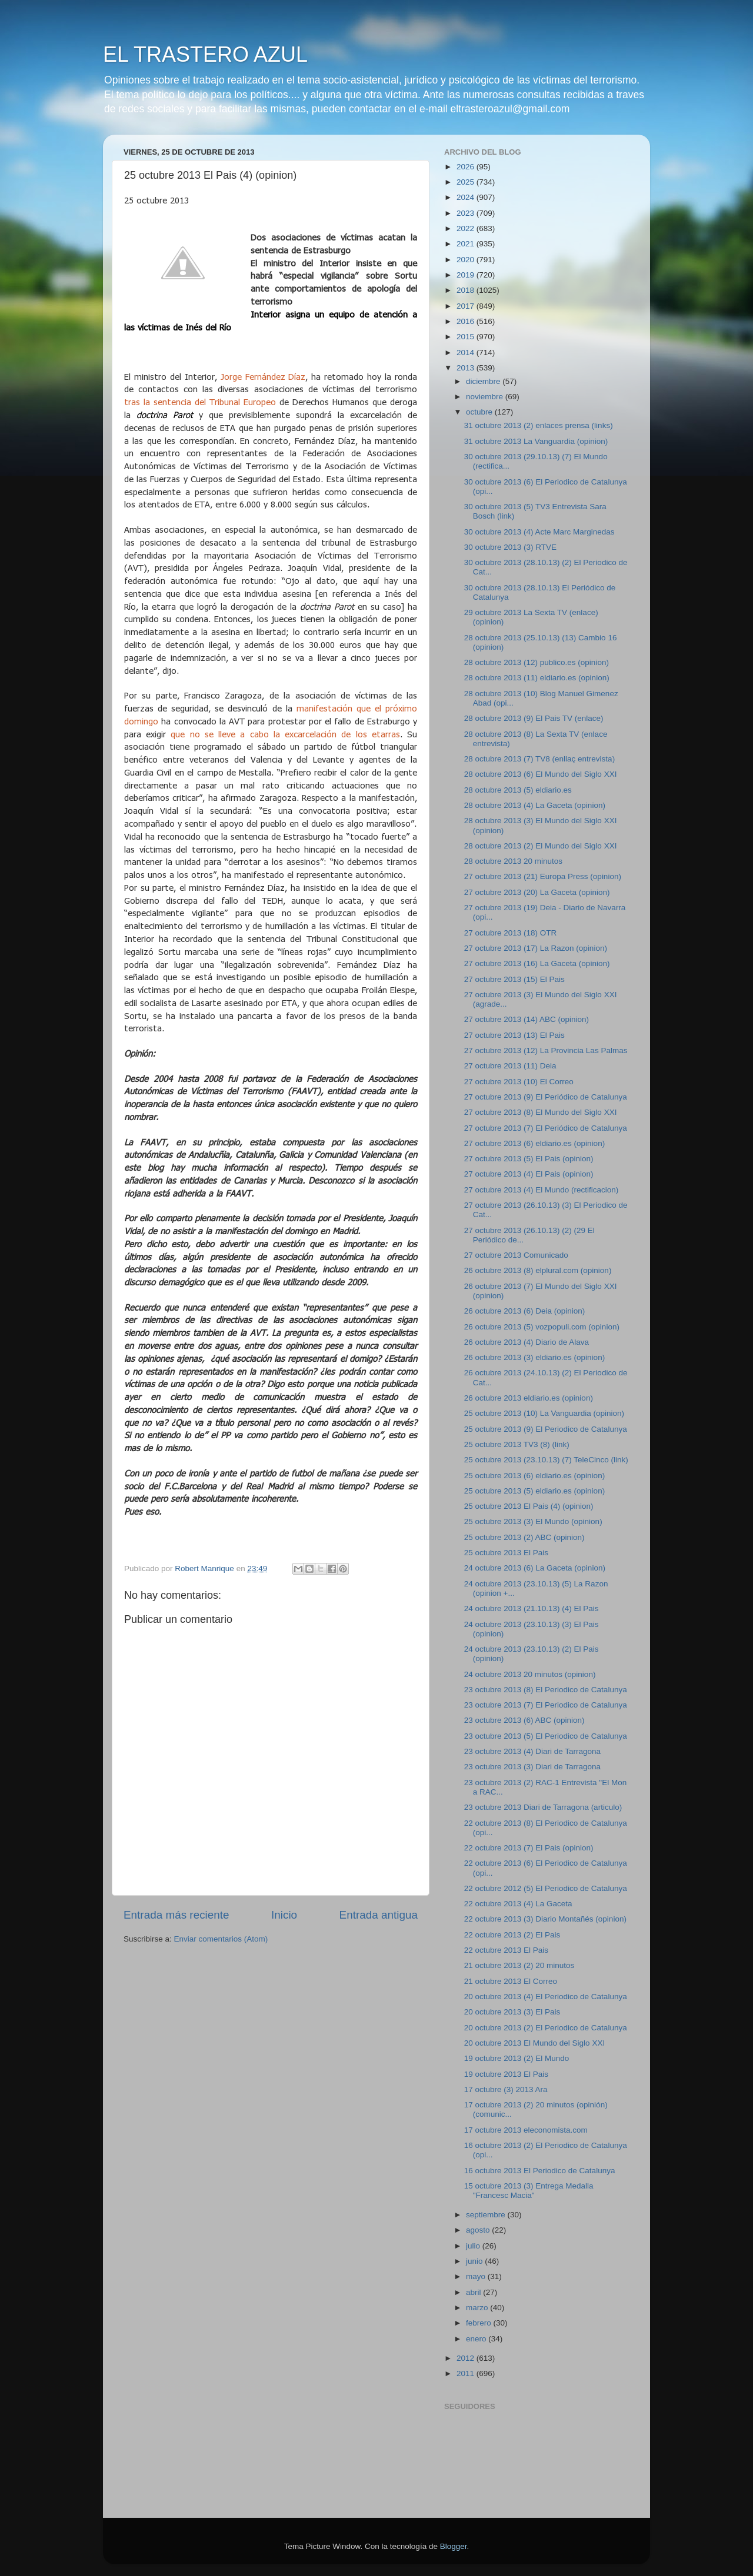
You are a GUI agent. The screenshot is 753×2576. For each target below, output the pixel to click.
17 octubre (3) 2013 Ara (506, 2089)
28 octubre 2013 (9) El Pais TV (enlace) (534, 718)
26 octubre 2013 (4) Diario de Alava (526, 1342)
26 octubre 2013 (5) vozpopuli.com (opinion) (541, 1326)
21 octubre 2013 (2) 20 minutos (519, 1965)
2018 (467, 290)
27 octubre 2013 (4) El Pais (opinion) (529, 1174)
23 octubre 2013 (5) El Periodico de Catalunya (545, 1736)
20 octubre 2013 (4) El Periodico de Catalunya (545, 1996)
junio (475, 2261)
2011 (467, 2373)
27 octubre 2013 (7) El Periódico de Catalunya (545, 1128)
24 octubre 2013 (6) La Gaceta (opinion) (534, 1567)
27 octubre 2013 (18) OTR (510, 932)
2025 (467, 182)
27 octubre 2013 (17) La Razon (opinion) (535, 948)
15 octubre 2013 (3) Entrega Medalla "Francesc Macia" (529, 2190)
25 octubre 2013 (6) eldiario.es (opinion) (534, 1475)
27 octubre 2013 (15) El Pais (514, 979)
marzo (478, 2307)
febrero (480, 2322)
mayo (477, 2276)
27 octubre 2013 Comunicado (516, 1255)
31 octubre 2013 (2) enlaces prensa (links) (538, 425)
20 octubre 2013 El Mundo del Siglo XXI (534, 2043)
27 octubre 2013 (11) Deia (510, 1065)
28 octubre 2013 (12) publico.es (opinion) (536, 662)
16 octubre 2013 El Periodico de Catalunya (539, 2170)
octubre (480, 411)
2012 (467, 2358)
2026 (467, 166)
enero (477, 2338)
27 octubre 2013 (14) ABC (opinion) (526, 1019)
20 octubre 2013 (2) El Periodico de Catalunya (545, 2027)
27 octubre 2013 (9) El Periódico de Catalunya (545, 1096)
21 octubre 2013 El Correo (510, 1981)
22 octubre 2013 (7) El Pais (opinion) (529, 1847)
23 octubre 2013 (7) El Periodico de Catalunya (545, 1704)
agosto (479, 2230)
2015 (467, 336)
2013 (467, 367)
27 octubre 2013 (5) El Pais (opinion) (529, 1158)
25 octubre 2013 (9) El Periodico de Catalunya (545, 1429)
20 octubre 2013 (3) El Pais (512, 2011)
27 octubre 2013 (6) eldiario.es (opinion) (534, 1143)
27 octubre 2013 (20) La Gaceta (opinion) (537, 892)
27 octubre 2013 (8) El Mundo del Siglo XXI (540, 1112)
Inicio (284, 1915)
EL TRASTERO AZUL (205, 54)
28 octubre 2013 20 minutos (513, 861)
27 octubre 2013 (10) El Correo (519, 1081)
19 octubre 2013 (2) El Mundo (516, 2058)
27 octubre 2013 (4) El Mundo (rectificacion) (541, 1189)
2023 (467, 213)
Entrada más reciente (176, 1915)
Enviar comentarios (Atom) (221, 1938)
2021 (467, 243)
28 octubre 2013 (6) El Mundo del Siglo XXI (540, 774)
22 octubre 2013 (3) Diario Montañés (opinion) (545, 1919)
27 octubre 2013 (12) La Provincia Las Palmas (546, 1050)
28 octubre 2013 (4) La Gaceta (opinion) (534, 805)
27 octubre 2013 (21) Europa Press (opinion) (542, 876)
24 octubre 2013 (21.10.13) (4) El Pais (531, 1608)
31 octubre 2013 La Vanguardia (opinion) (536, 441)
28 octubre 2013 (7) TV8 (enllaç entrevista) (539, 758)
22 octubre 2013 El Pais (506, 1950)
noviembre (485, 396)
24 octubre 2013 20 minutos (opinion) (530, 1674)
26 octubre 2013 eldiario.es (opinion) (528, 1398)
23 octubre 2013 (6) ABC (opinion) (524, 1720)
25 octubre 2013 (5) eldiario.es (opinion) (534, 1490)
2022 (467, 228)
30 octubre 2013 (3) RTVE (510, 547)
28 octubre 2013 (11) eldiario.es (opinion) (536, 677)
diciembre (484, 381)
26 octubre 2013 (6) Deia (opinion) (524, 1311)
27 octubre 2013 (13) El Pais (514, 1035)
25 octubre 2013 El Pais (506, 1552)
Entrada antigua (378, 1915)
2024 (467, 197)
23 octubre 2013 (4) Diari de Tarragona (532, 1751)
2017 (467, 306)
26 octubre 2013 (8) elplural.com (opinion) (538, 1270)
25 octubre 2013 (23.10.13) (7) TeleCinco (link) (546, 1459)
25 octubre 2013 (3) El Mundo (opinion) (533, 1521)
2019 (467, 274)
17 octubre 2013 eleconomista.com (526, 2130)
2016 (467, 321)
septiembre (487, 2214)
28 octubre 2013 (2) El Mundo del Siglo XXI (540, 845)
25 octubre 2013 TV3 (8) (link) (516, 1444)
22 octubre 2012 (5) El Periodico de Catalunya (545, 1888)
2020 (467, 259)
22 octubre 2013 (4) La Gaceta (518, 1903)
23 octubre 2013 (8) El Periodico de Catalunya (545, 1689)
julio (474, 2245)
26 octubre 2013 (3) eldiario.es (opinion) (534, 1357)
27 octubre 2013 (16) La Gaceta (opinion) (537, 963)
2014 (467, 352)
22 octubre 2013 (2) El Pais (512, 1934)
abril (474, 2292)
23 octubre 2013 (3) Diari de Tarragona (532, 1766)
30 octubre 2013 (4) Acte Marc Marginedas (539, 531)
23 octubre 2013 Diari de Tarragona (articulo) (543, 1807)
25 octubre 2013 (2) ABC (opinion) (524, 1537)
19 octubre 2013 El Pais (506, 2074)
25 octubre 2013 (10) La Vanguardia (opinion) (544, 1413)
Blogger (453, 2546)
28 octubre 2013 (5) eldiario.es (518, 790)
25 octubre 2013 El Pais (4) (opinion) (529, 1506)
